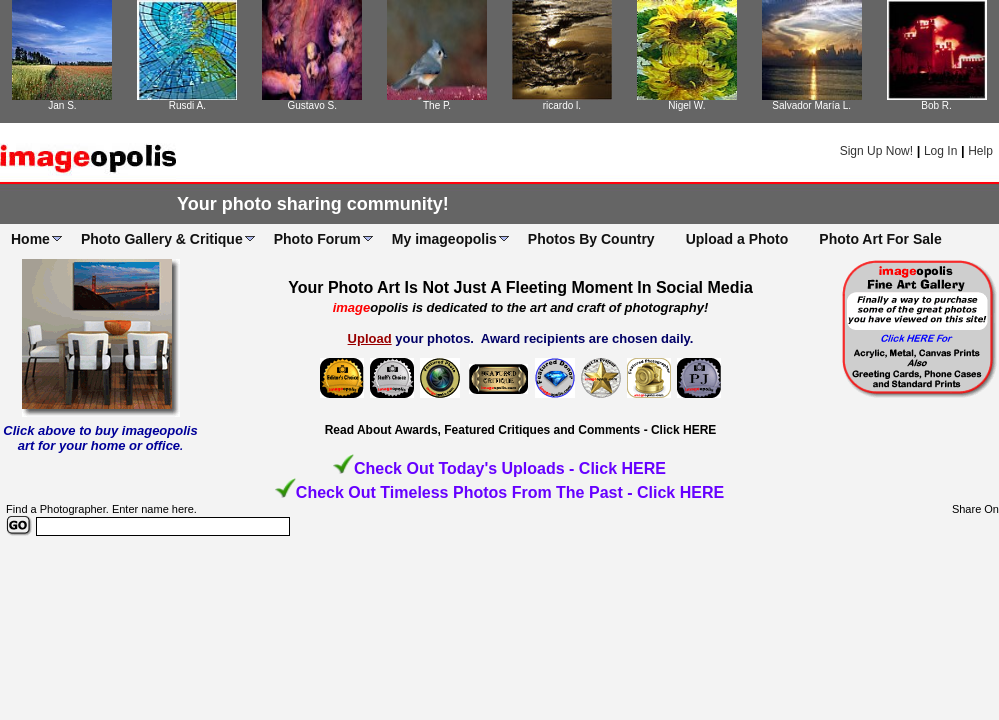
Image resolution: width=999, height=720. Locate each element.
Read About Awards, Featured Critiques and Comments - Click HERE (521, 430)
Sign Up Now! (876, 151)
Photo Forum (317, 239)
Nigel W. (686, 105)
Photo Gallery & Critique (162, 239)
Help (980, 151)
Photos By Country (591, 239)
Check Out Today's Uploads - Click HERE (510, 468)
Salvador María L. (811, 105)
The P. (437, 105)
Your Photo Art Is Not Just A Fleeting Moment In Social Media (520, 287)
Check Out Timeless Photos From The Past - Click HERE (510, 492)
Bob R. (936, 105)
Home (30, 239)
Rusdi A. (187, 105)
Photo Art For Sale (880, 239)
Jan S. (62, 105)
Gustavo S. (311, 105)
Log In (940, 151)
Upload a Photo (737, 239)
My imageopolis (444, 239)
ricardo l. (562, 105)
